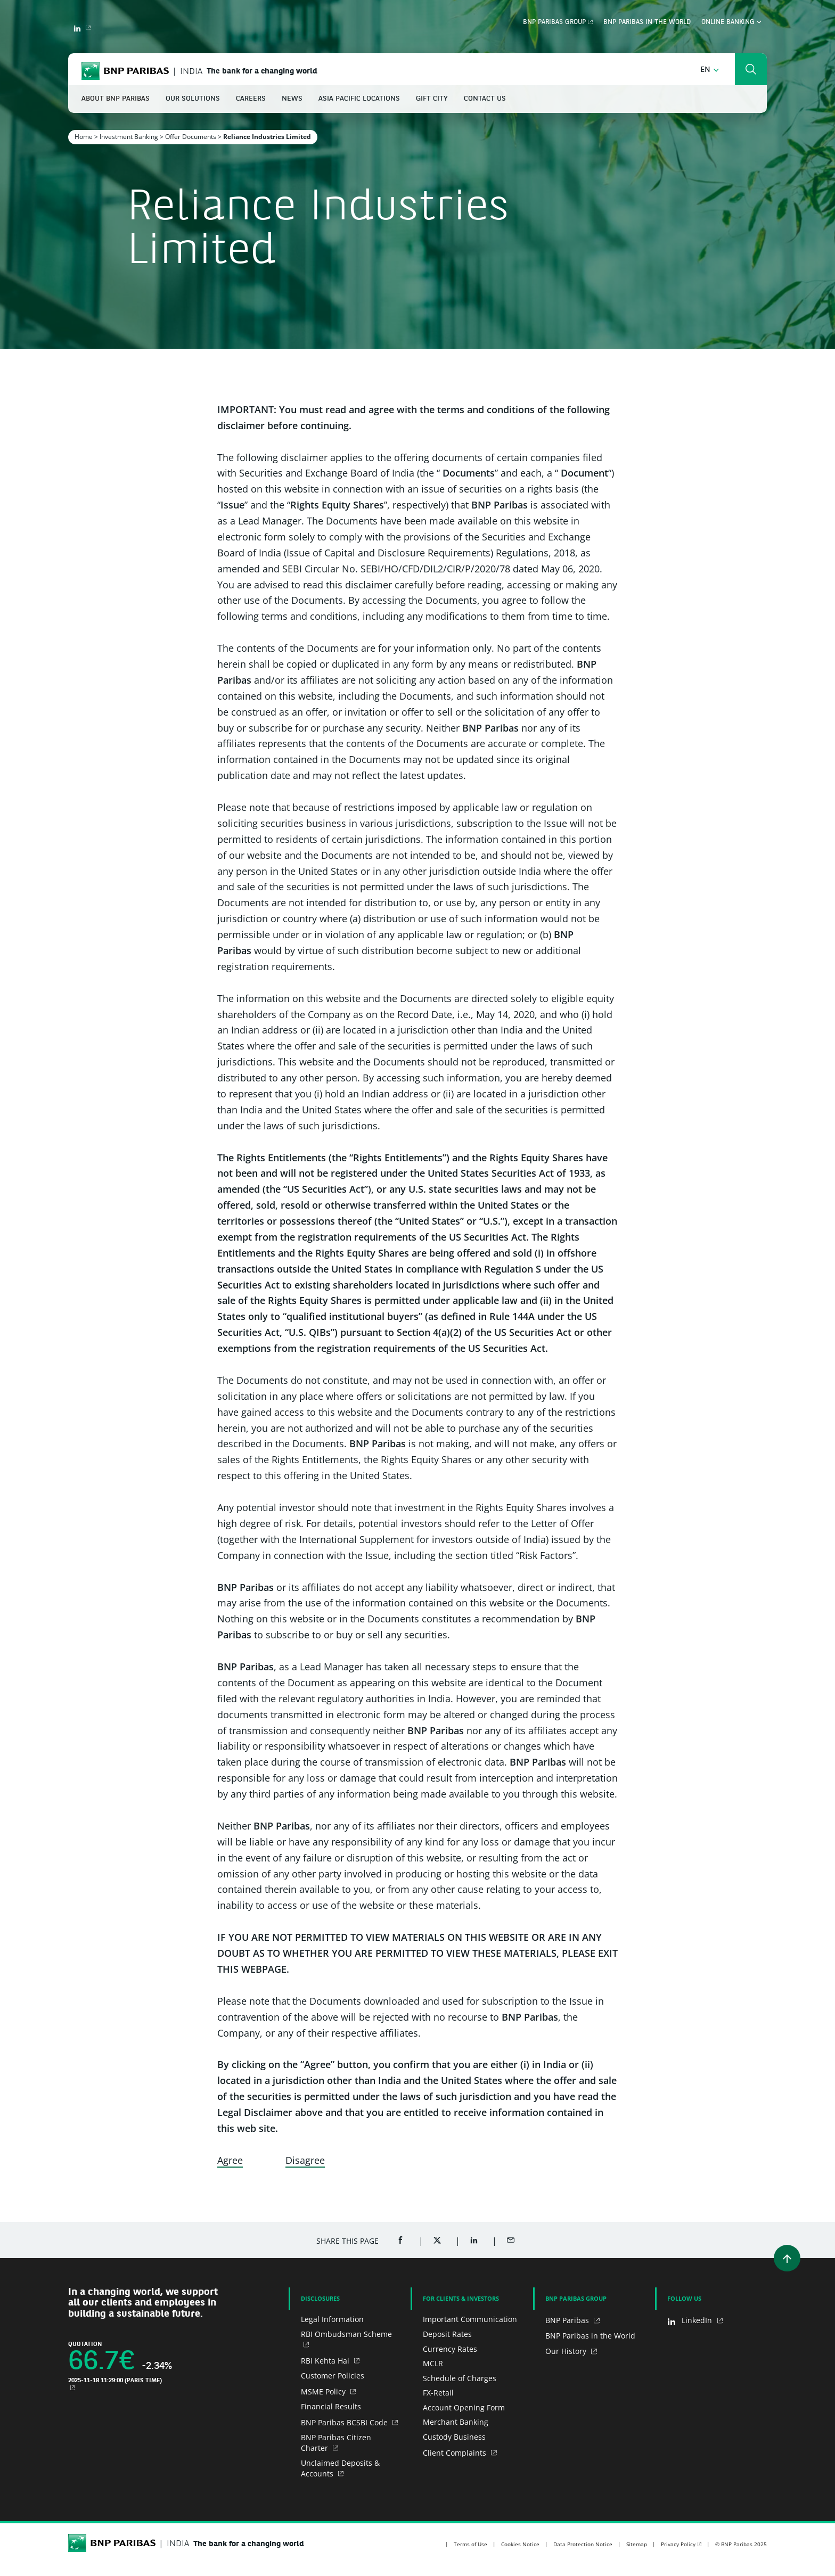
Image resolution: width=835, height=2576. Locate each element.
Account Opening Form (464, 2407)
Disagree (305, 2160)
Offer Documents (190, 136)
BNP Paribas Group (554, 22)
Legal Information (332, 2319)
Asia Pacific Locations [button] (359, 98)
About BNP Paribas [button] (115, 98)
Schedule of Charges (459, 2378)
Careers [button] (251, 98)
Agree (230, 2160)
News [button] (292, 98)
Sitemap (636, 2544)
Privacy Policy (678, 2544)
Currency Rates (450, 2349)
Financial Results (331, 2406)
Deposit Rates (447, 2334)
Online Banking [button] (731, 22)
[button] (709, 70)
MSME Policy (324, 2391)
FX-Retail (438, 2393)
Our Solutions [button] (193, 98)
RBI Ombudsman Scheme (346, 2334)
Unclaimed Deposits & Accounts (340, 2468)
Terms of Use (470, 2544)
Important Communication (470, 2319)
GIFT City (432, 98)
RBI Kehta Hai (326, 2361)
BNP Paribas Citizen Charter (336, 2442)
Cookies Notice (520, 2544)
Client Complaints (455, 2453)
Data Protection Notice (582, 2544)
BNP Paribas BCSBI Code (345, 2422)
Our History (566, 2351)
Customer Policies (332, 2375)
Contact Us (485, 98)
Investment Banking (129, 136)
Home (84, 136)
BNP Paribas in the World (647, 22)
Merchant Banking (455, 2422)
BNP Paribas (568, 2320)
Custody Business (454, 2437)
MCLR (433, 2363)
